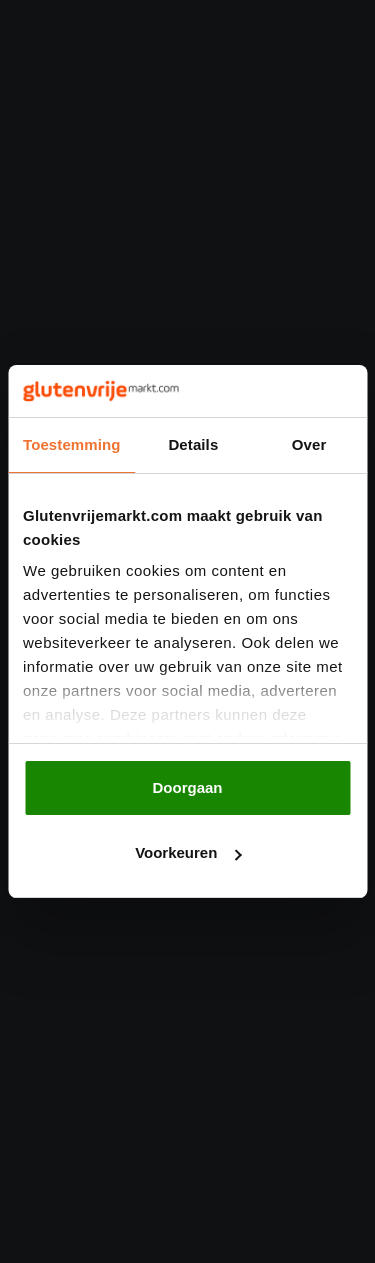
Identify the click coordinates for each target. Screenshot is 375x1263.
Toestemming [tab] (72, 444)
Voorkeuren (188, 852)
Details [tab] (193, 444)
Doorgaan (187, 787)
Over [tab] (309, 444)
